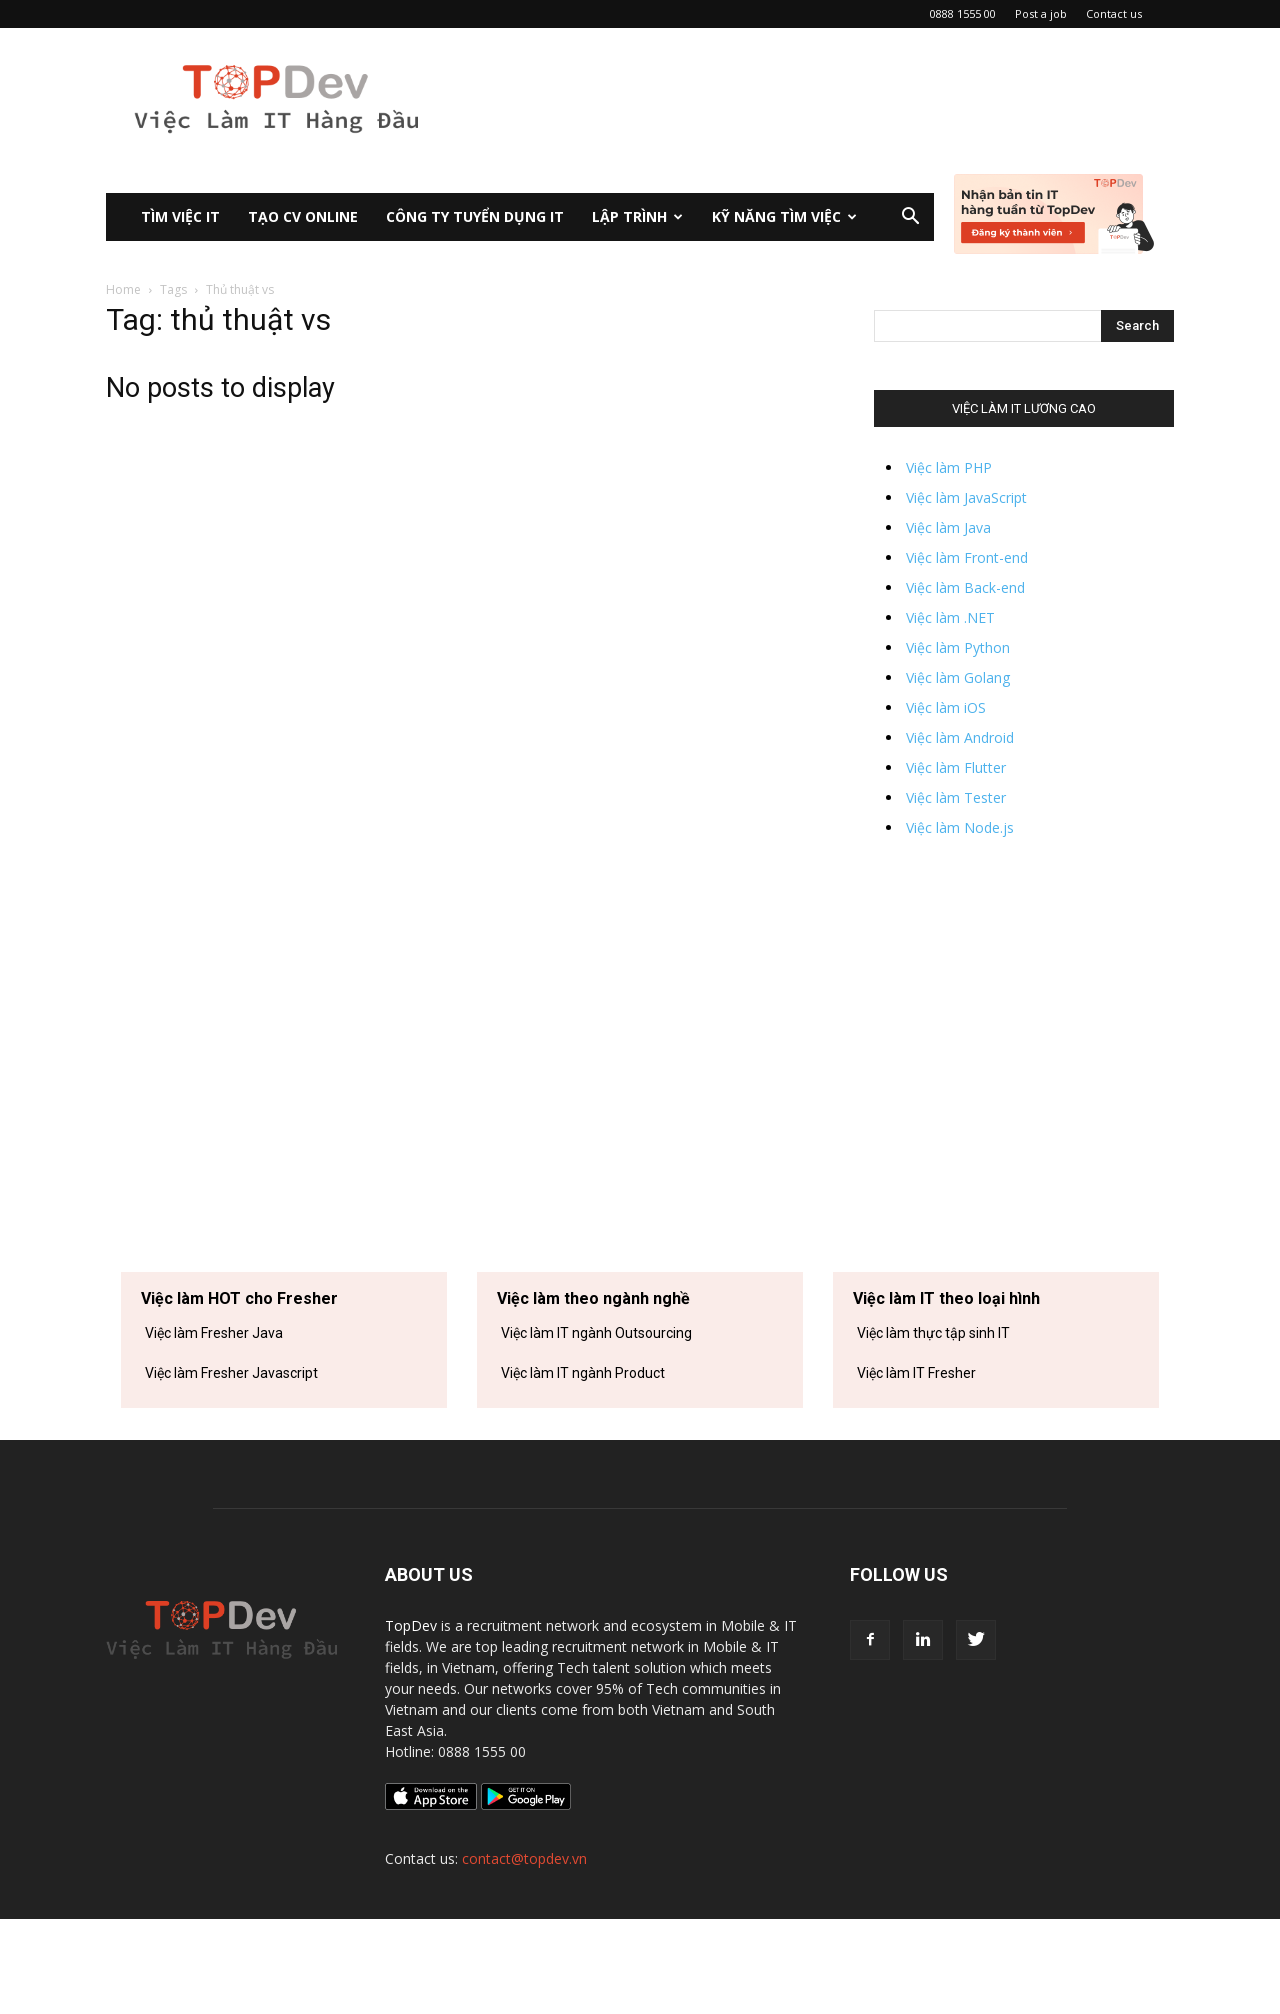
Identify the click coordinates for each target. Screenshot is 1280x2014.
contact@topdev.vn (524, 1953)
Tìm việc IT (180, 216)
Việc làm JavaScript (966, 497)
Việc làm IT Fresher (916, 1373)
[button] (910, 218)
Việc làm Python (958, 647)
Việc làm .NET (950, 617)
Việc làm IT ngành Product (583, 1373)
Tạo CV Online (303, 216)
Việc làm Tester (956, 797)
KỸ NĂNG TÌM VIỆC (784, 216)
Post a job (1041, 13)
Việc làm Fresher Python (221, 1453)
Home (123, 289)
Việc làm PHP (949, 467)
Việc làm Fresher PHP (212, 1413)
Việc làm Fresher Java (214, 1333)
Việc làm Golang (958, 677)
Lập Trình (637, 216)
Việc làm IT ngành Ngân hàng (592, 1413)
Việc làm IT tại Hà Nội (922, 1453)
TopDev (411, 1720)
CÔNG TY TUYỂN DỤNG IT (475, 216)
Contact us (1114, 13)
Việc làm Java (948, 527)
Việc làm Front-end (967, 557)
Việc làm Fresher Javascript (231, 1373)
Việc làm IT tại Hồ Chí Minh (939, 1413)
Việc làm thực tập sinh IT (933, 1333)
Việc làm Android (960, 737)
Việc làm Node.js (960, 827)
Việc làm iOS (946, 707)
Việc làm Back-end (965, 587)
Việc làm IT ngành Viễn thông (591, 1453)
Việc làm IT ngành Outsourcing (596, 1333)
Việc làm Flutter (956, 767)
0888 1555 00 (963, 13)
